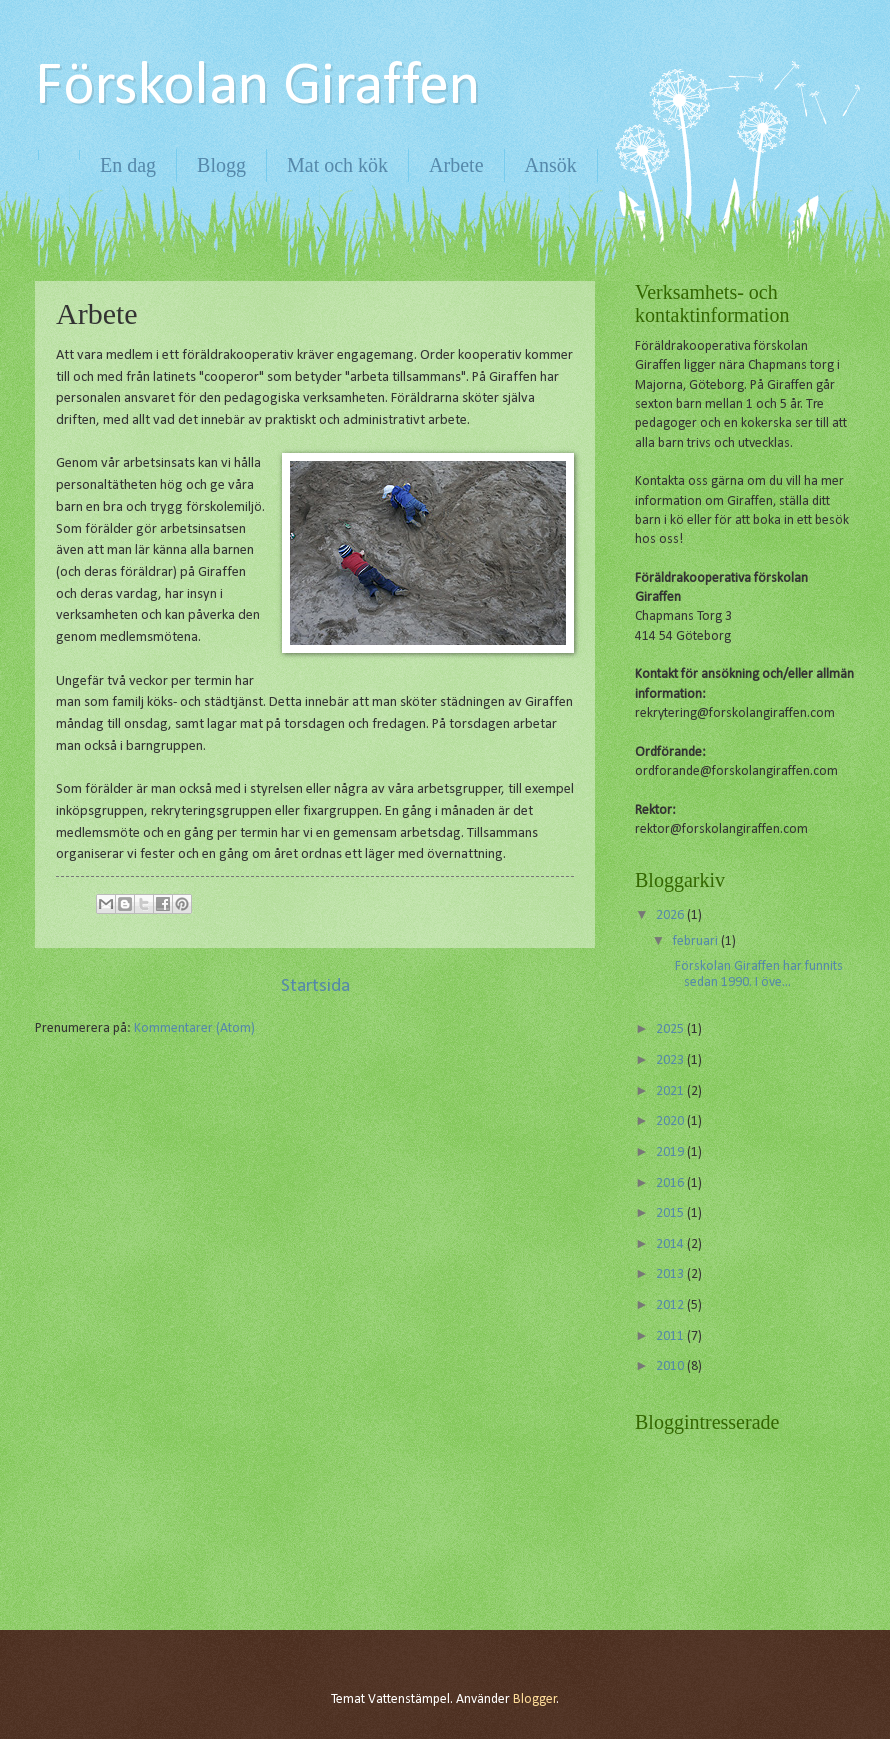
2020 (671, 1121)
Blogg (221, 165)
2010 (671, 1366)
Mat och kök (337, 165)
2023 (671, 1060)
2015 (671, 1213)
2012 (671, 1305)
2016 (671, 1183)
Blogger (535, 1699)
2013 (671, 1274)
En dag (128, 165)
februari (697, 941)
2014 (671, 1244)
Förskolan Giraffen (257, 88)
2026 (671, 915)
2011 (671, 1336)
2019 (671, 1152)
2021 (671, 1091)
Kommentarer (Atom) (194, 1028)
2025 (671, 1029)
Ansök (551, 165)
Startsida (315, 986)
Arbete (456, 165)
